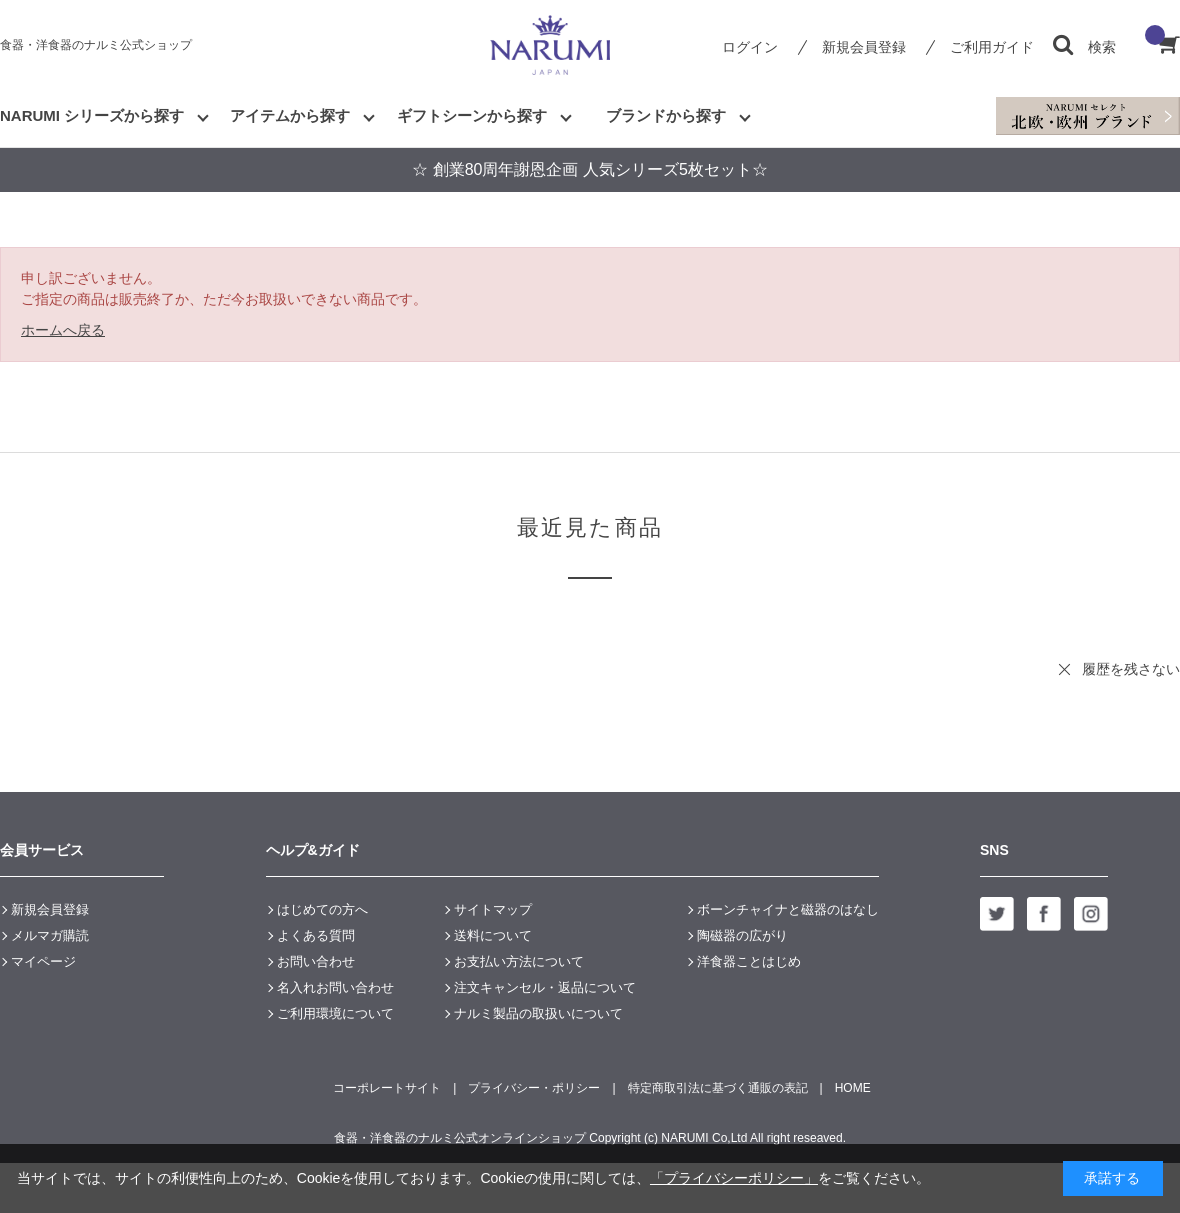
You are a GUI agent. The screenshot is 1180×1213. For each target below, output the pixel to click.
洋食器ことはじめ (749, 961)
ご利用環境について (335, 1013)
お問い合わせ (316, 961)
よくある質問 (316, 935)
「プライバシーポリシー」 (734, 1178)
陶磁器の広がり (742, 935)
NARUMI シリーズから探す (92, 115)
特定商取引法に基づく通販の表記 (718, 1088)
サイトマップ (493, 909)
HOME (853, 1088)
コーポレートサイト (387, 1088)
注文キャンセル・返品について (545, 987)
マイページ (43, 961)
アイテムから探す (290, 115)
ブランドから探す (666, 115)
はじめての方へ (322, 909)
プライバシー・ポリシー (534, 1088)
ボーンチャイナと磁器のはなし (788, 909)
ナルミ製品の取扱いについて (538, 1013)
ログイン (750, 47)
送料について (493, 935)
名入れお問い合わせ (335, 987)
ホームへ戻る (63, 330)
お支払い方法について (519, 961)
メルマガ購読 (50, 935)
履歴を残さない (1131, 669)
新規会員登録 (864, 47)
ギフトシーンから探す (472, 115)
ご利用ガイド (992, 47)
